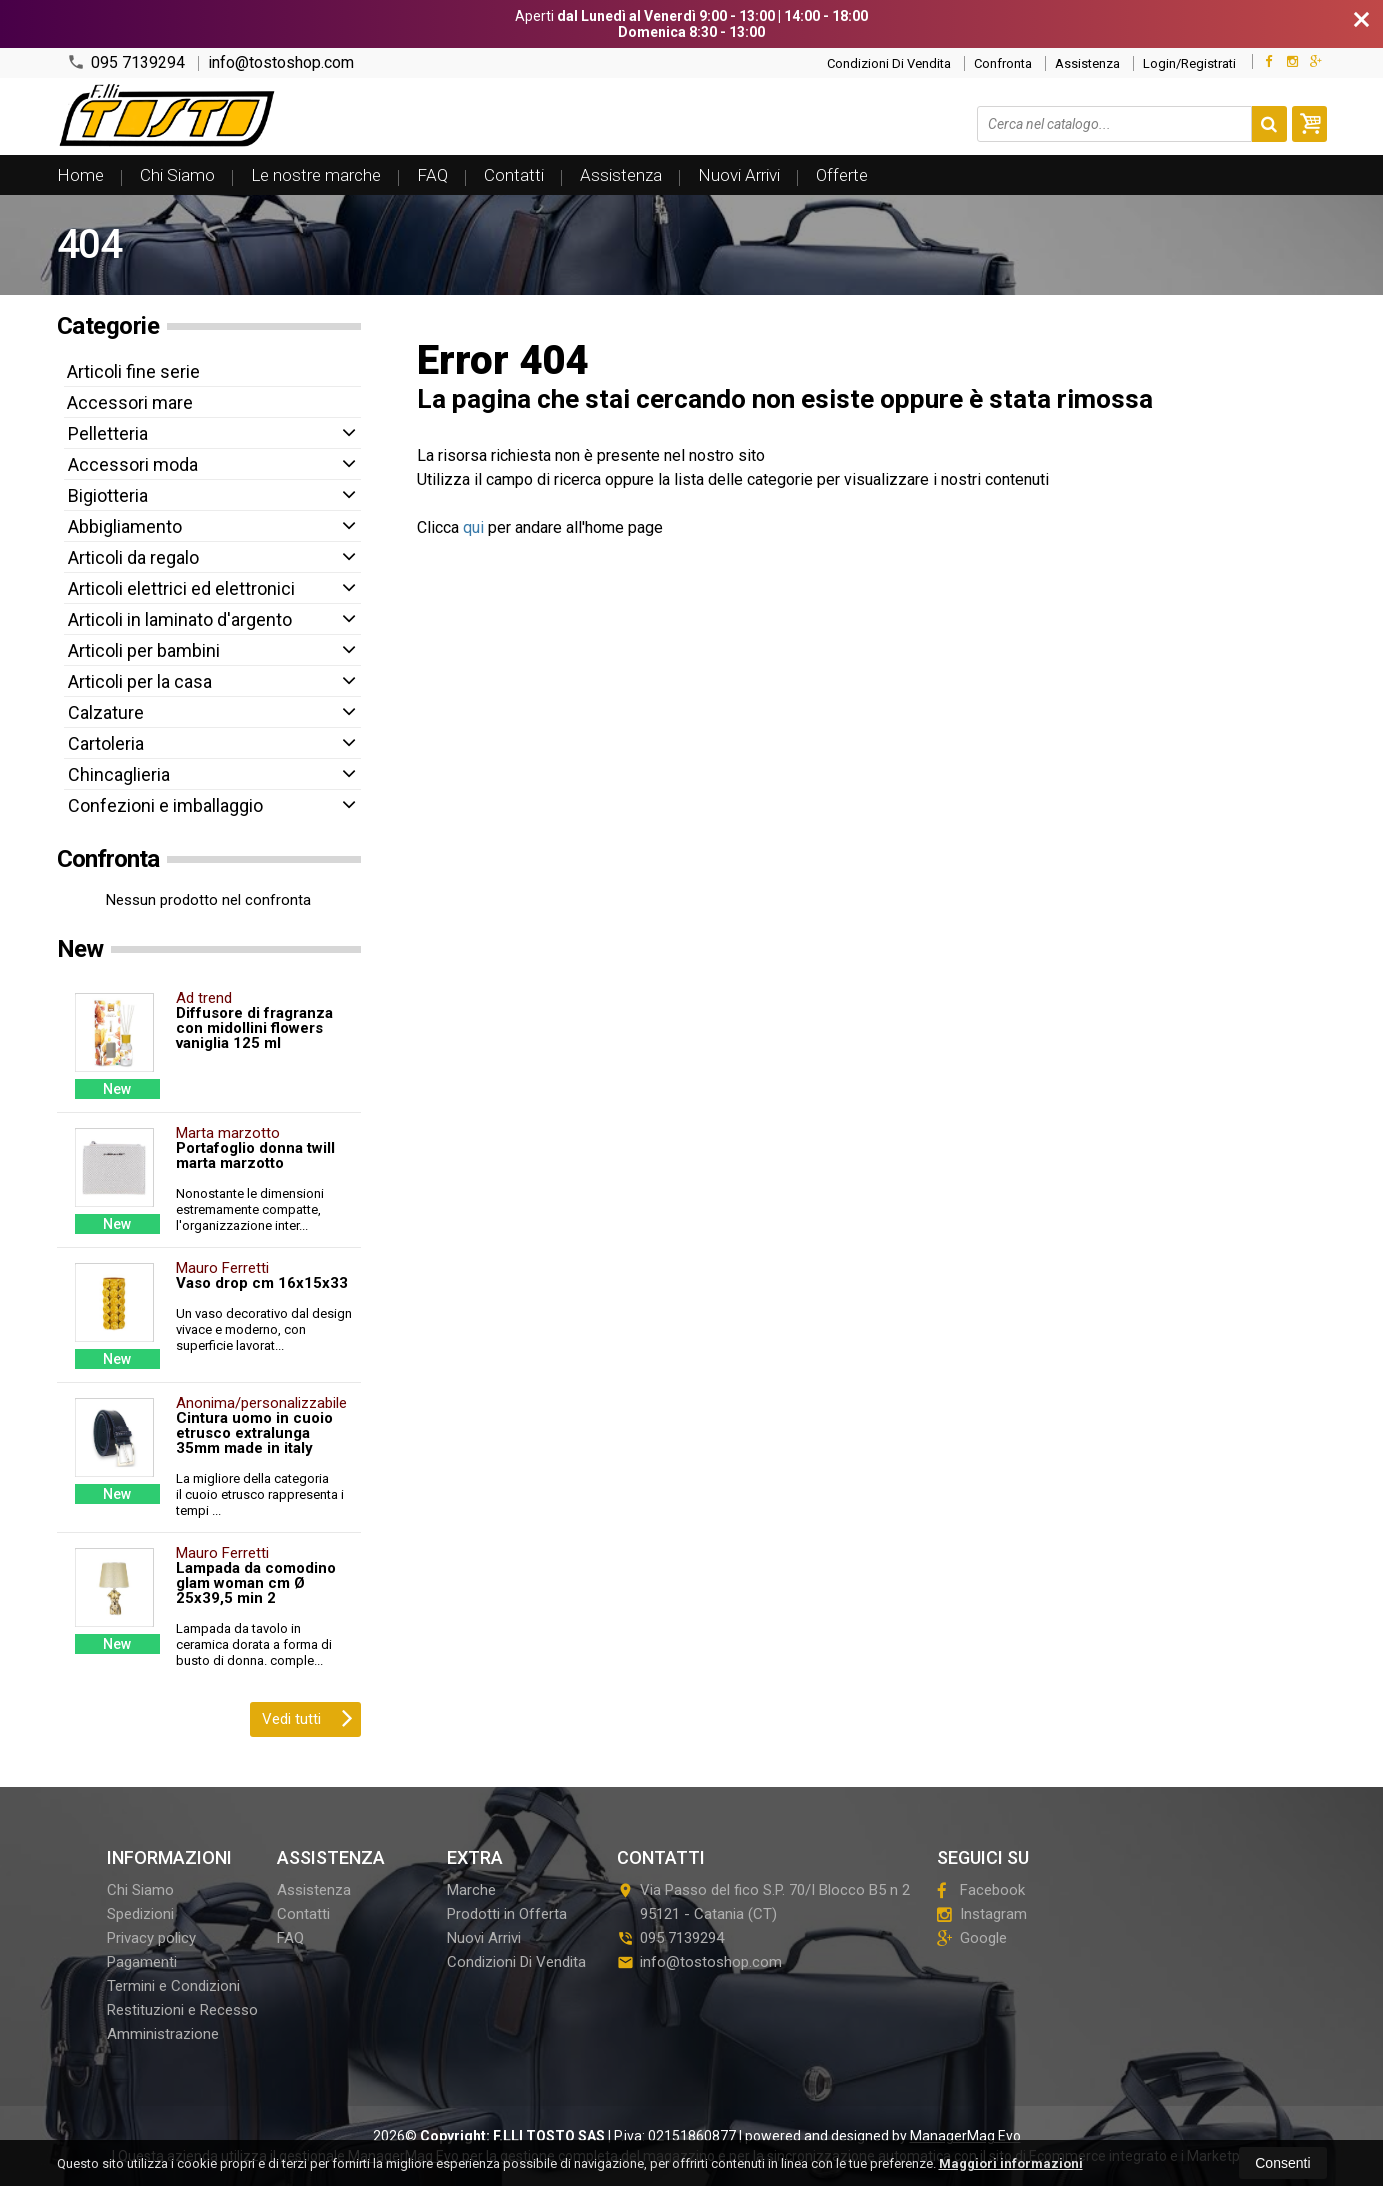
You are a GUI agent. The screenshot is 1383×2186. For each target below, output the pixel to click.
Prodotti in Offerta (507, 1914)
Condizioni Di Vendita (889, 63)
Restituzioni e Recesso (182, 2010)
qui (473, 527)
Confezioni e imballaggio (165, 805)
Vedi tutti (307, 1717)
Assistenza (1087, 63)
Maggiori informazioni (1011, 2163)
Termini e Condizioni (173, 1986)
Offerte (842, 175)
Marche (471, 1890)
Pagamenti (142, 1962)
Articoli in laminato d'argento (180, 619)
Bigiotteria (108, 495)
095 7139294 (126, 62)
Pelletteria (108, 433)
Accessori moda (133, 464)
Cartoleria (106, 743)
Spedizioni (140, 1914)
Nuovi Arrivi (739, 175)
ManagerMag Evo (965, 2136)
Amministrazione (163, 2034)
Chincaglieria (119, 774)
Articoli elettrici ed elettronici (181, 588)
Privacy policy (151, 1938)
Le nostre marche (316, 175)
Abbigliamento (125, 526)
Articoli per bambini (144, 650)
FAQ (432, 175)
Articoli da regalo (133, 557)
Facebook (981, 1890)
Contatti (514, 175)
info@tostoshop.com (281, 63)
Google (972, 1938)
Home (80, 175)
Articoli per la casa (140, 681)
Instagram (982, 1914)
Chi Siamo (177, 175)
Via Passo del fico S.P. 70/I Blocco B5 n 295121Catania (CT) (763, 1902)
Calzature (106, 712)
